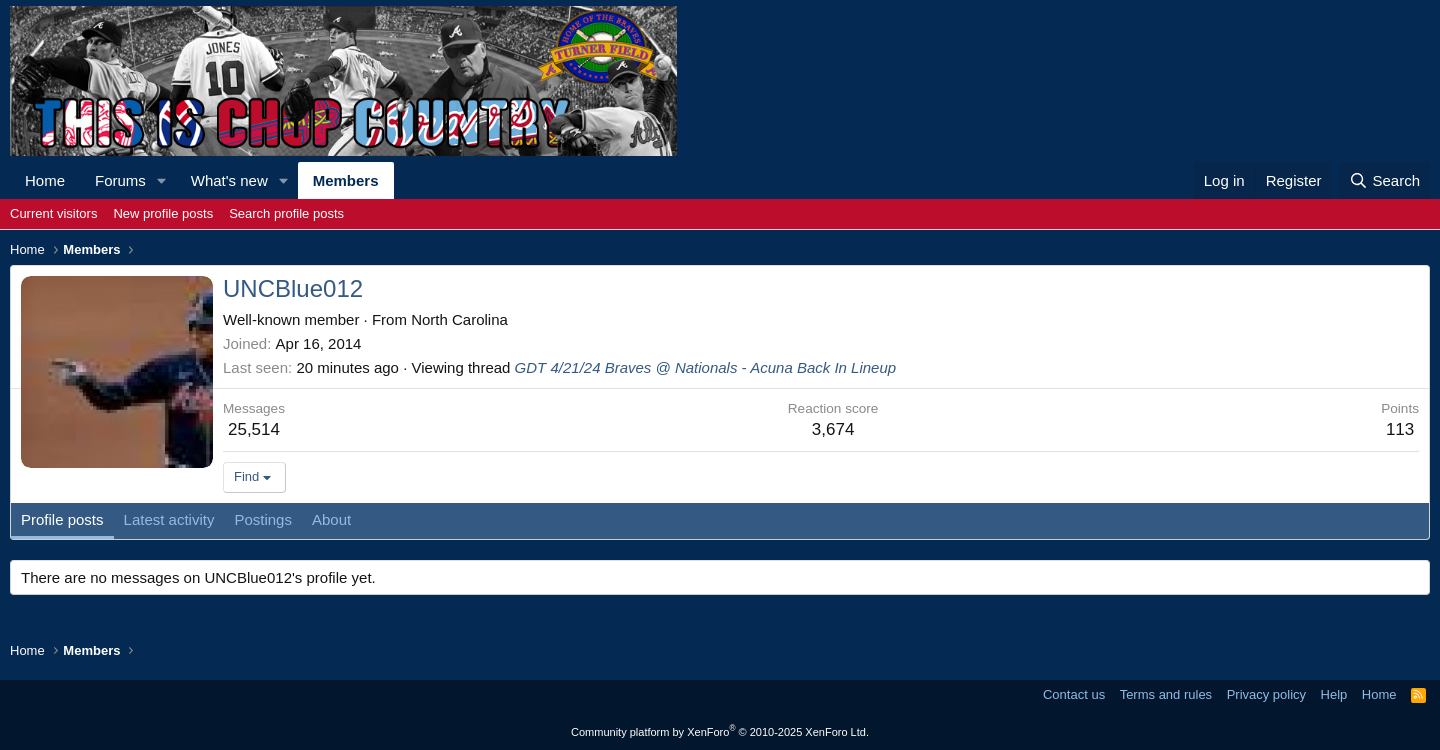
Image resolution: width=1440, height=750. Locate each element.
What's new (229, 180)
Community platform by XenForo (720, 732)
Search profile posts (286, 213)
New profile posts (163, 213)
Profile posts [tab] (62, 519)
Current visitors (53, 213)
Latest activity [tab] (169, 519)
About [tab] (331, 519)
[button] (162, 180)
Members (346, 180)
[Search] (1384, 180)
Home (45, 180)
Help (1334, 694)
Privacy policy (1266, 694)
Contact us (1074, 694)
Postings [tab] (263, 519)
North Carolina (459, 319)
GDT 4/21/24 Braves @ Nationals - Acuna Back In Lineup (706, 367)
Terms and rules (1166, 694)
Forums (120, 180)
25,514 (254, 429)
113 (1400, 429)
